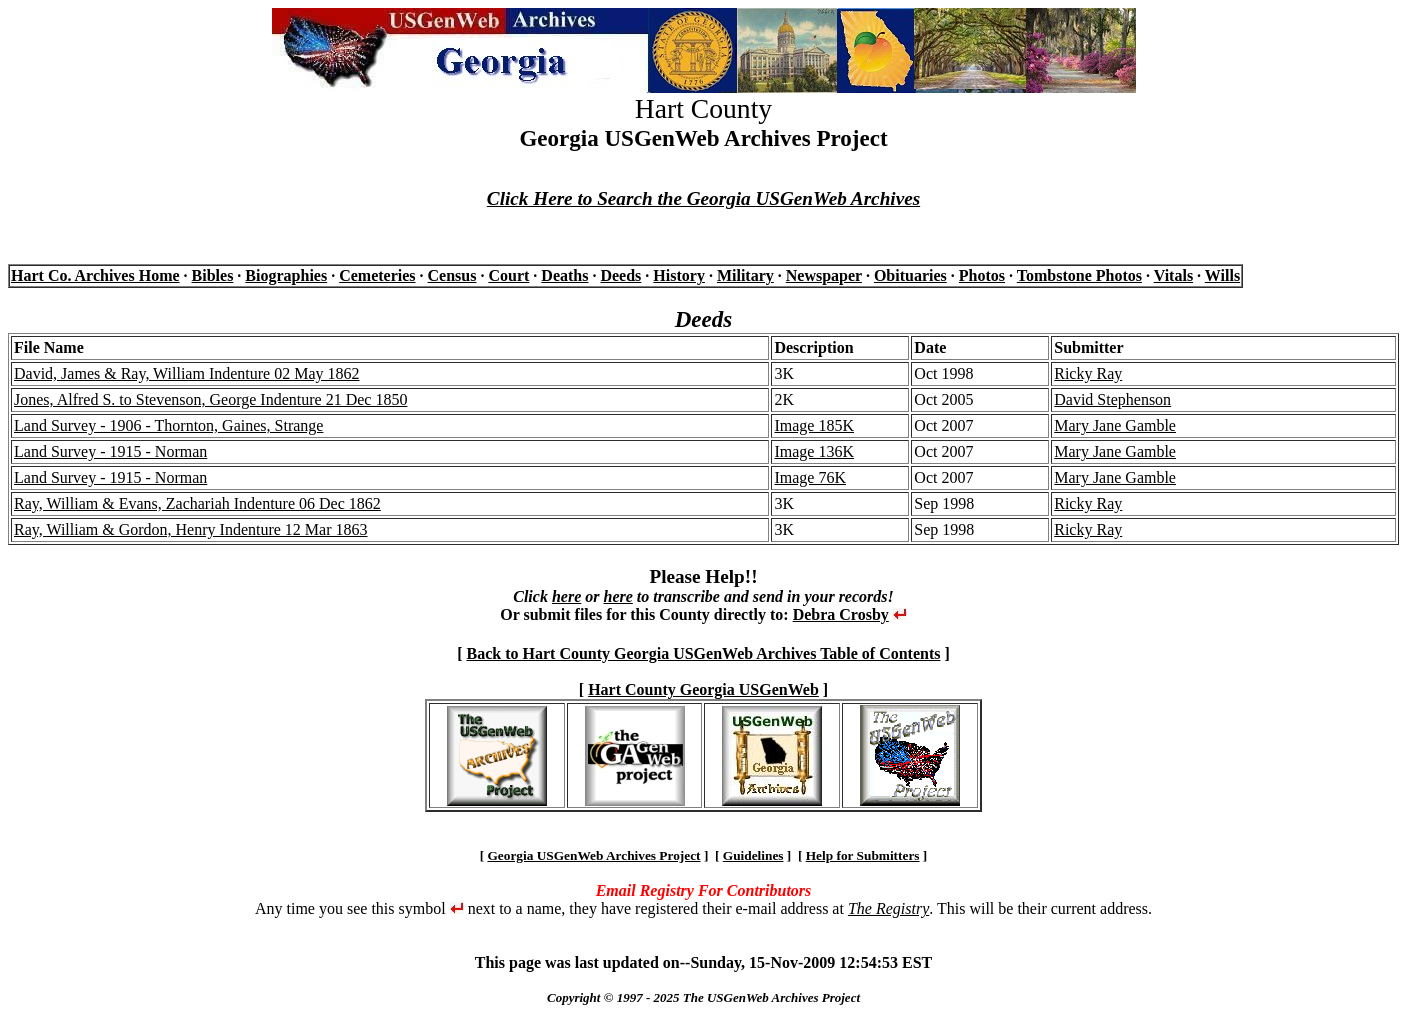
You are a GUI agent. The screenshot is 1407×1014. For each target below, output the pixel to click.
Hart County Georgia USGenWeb (703, 689)
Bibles (213, 275)
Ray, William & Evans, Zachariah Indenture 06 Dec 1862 (197, 503)
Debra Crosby (841, 614)
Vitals (1173, 275)
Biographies (286, 275)
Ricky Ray (1088, 373)
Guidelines (753, 855)
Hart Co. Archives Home (95, 275)
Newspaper (824, 275)
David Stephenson (1112, 399)
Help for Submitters (863, 855)
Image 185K (814, 425)
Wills (1222, 275)
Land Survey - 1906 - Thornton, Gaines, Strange (168, 425)
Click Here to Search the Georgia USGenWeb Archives (703, 198)
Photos (982, 275)
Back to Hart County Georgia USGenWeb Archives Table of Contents (704, 653)
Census (452, 275)
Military (745, 275)
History (679, 275)
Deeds (620, 275)
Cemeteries (377, 275)
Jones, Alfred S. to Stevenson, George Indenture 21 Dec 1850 (210, 399)
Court (508, 275)
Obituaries (910, 275)
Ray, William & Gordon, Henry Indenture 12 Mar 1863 (191, 529)
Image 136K (814, 451)
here (566, 596)
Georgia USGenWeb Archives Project (593, 855)
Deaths (564, 275)
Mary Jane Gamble (1115, 425)
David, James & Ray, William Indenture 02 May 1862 (187, 373)
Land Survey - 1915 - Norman (110, 451)
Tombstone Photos (1079, 275)
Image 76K (810, 477)
